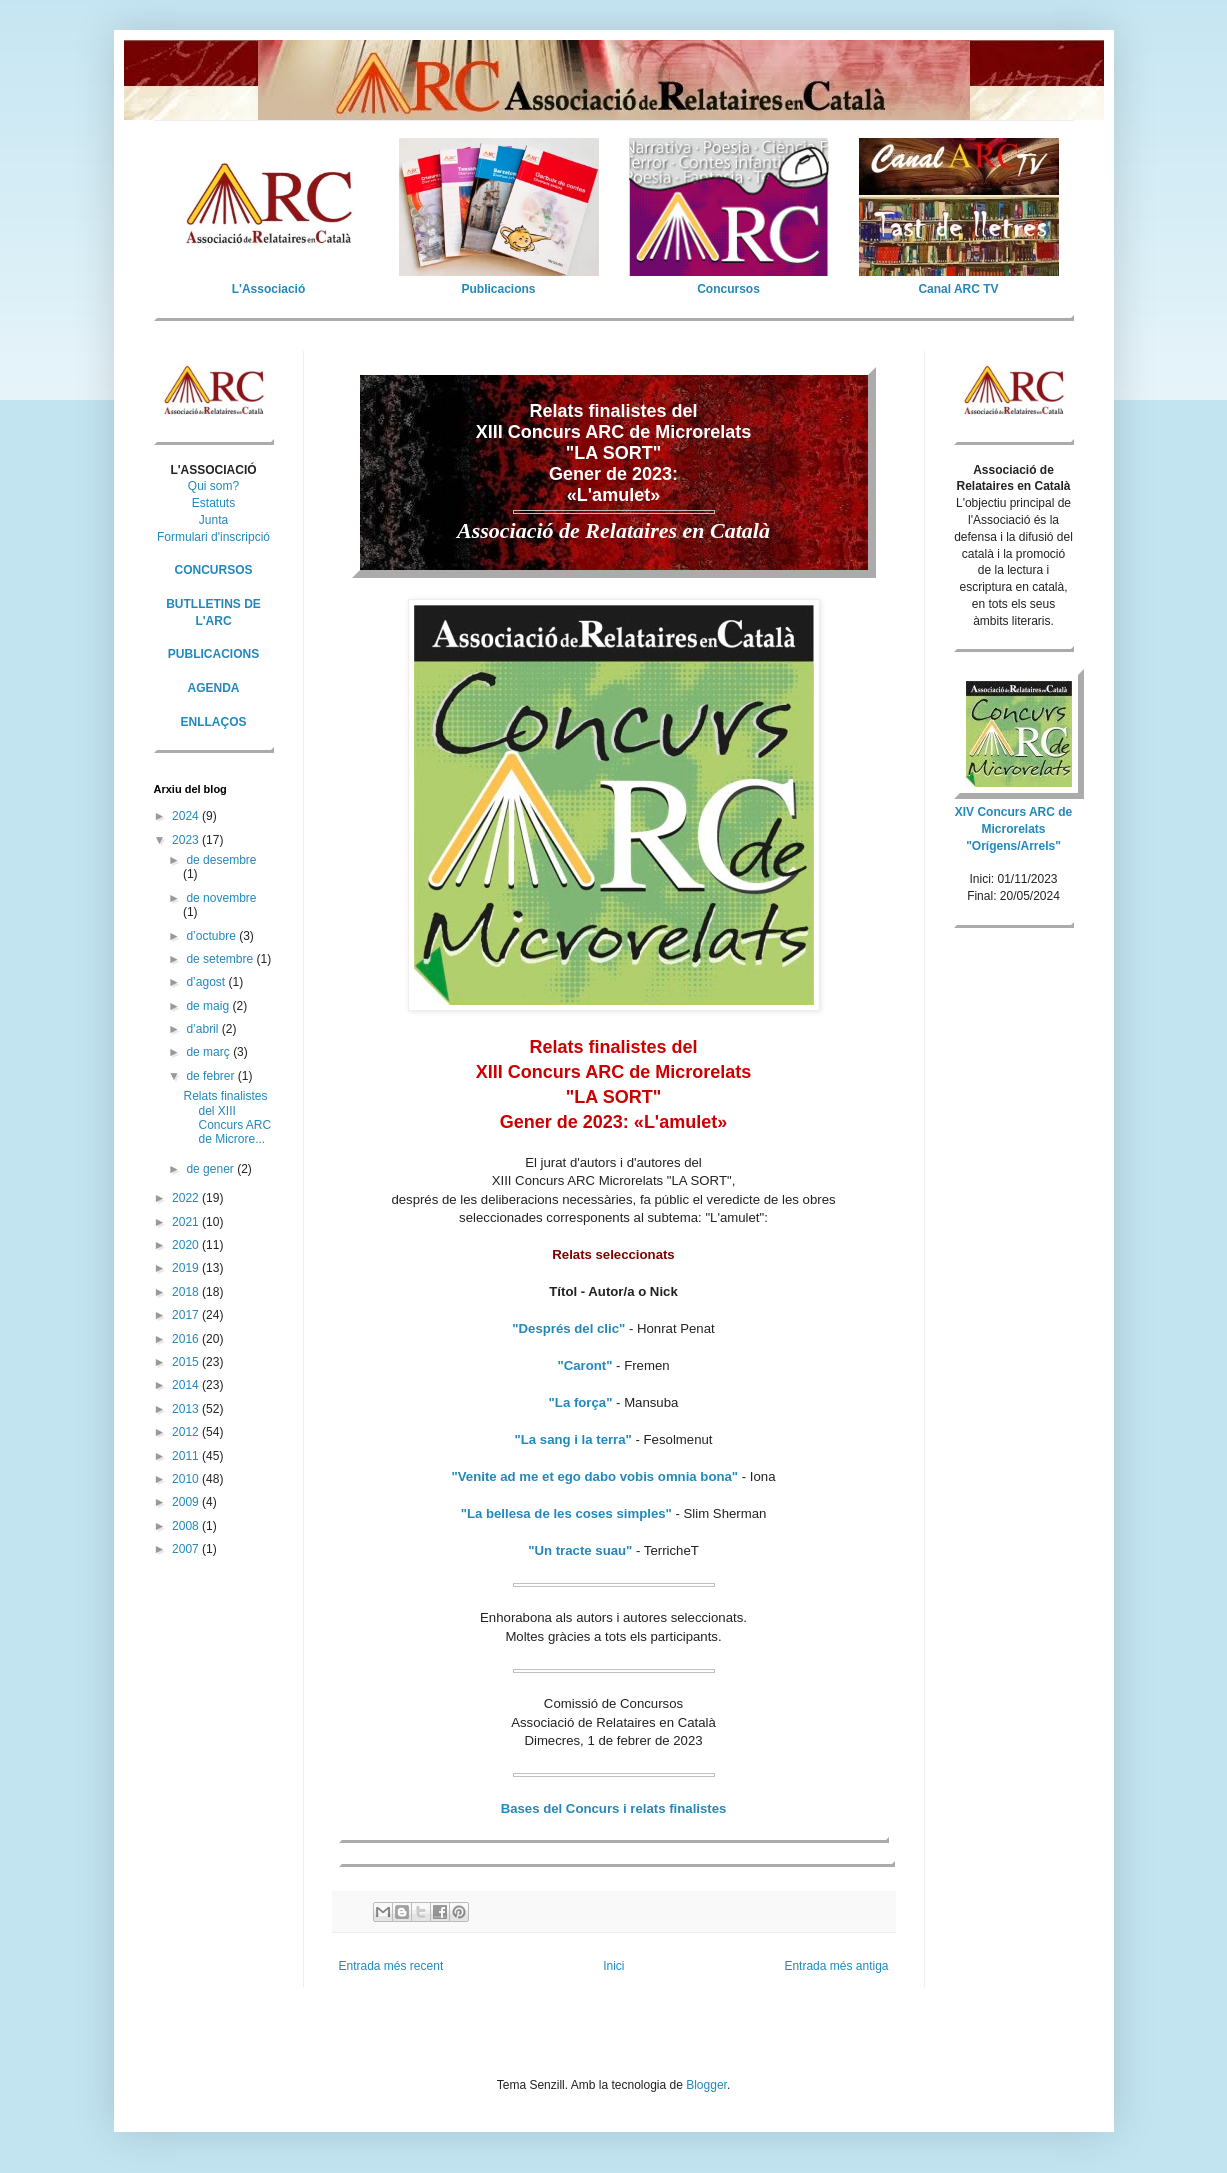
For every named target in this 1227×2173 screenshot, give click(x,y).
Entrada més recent (391, 1966)
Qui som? (213, 486)
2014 (187, 1385)
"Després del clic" (568, 1328)
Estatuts (213, 503)
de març (209, 1052)
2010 (187, 1479)
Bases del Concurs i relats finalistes (614, 1808)
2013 (187, 1409)
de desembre (221, 860)
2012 (187, 1432)
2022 (187, 1198)
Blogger (706, 2085)
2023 (187, 840)
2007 (187, 1549)
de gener (211, 1169)
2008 (187, 1526)
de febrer (211, 1076)
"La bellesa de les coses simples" (566, 1513)
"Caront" (584, 1365)
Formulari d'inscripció (213, 537)
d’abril (203, 1029)
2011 (187, 1456)
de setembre (221, 959)
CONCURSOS (213, 570)
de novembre (221, 898)
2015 (187, 1362)
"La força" (581, 1402)
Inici (613, 1966)
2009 (187, 1502)
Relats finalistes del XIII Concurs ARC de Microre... (227, 1117)
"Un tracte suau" (580, 1550)
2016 (187, 1339)
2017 (187, 1315)
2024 (187, 816)
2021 (187, 1222)
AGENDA (213, 688)
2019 (187, 1268)
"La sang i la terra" (573, 1439)
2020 (187, 1245)
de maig (209, 1006)
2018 (187, 1292)
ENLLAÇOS (214, 722)
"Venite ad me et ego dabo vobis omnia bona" (595, 1476)
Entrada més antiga (836, 1966)
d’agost (207, 982)
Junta (213, 520)
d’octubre (212, 936)
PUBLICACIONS (213, 654)
